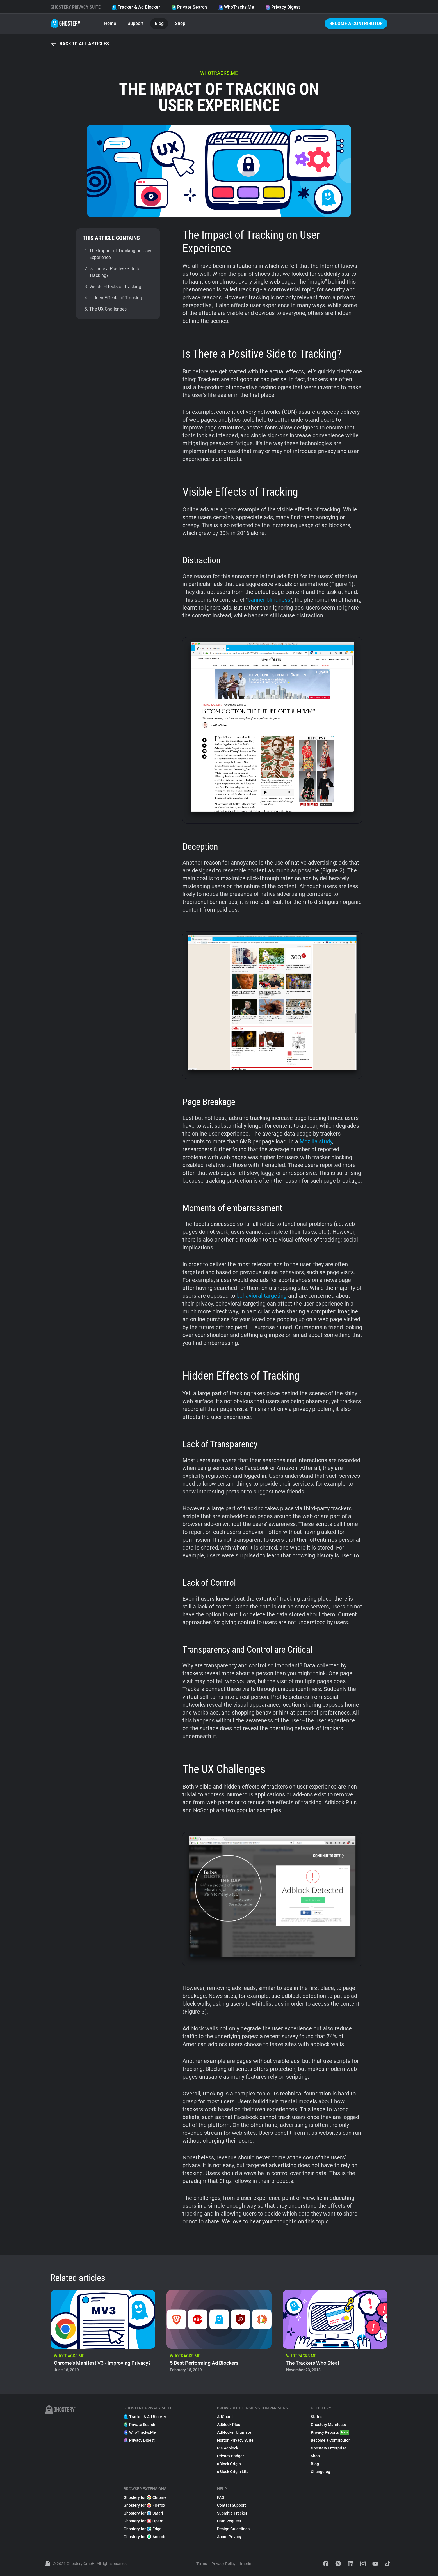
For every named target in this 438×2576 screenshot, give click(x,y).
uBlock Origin (229, 2464)
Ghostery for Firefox (144, 2505)
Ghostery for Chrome (145, 2497)
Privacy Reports (330, 2432)
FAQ (220, 2497)
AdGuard (225, 2416)
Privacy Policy (223, 2563)
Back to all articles (80, 43)
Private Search (189, 7)
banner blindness (269, 599)
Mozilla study (316, 1141)
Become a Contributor (356, 23)
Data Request (229, 2521)
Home (110, 23)
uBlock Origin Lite (233, 2471)
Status (316, 2416)
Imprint (246, 2563)
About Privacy (229, 2536)
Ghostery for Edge (142, 2529)
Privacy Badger (230, 2456)
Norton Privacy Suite (235, 2440)
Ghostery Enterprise (328, 2448)
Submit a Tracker (232, 2513)
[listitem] (103, 2333)
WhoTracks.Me (236, 7)
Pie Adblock (227, 2448)
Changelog (320, 2471)
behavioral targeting (261, 1295)
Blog (159, 23)
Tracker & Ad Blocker (136, 7)
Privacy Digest (282, 7)
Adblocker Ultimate (234, 2432)
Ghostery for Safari (143, 2513)
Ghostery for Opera (143, 2521)
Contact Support (231, 2505)
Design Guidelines (233, 2529)
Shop (180, 23)
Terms (201, 2563)
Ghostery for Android (145, 2536)
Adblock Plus (228, 2424)
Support (135, 23)
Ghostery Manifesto (328, 2424)
